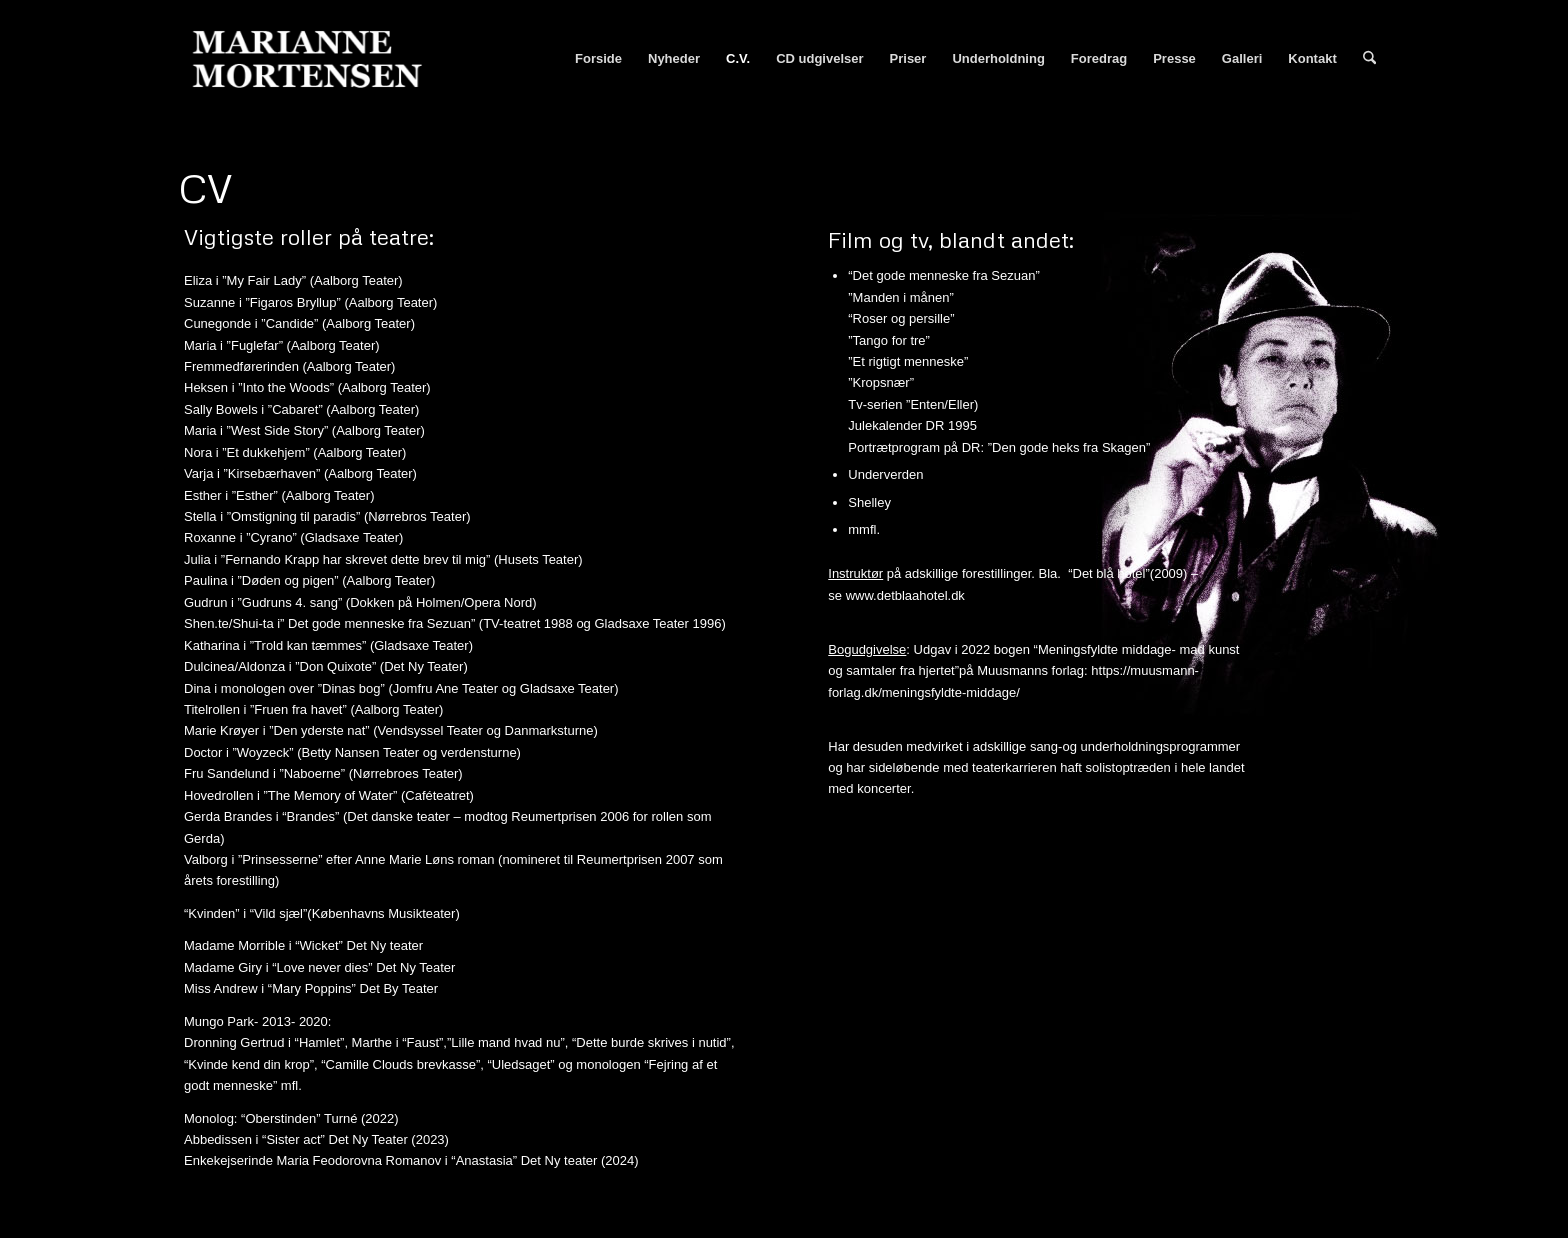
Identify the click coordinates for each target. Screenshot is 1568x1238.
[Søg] (1369, 59)
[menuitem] (598, 59)
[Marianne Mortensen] (316, 59)
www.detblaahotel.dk (905, 595)
